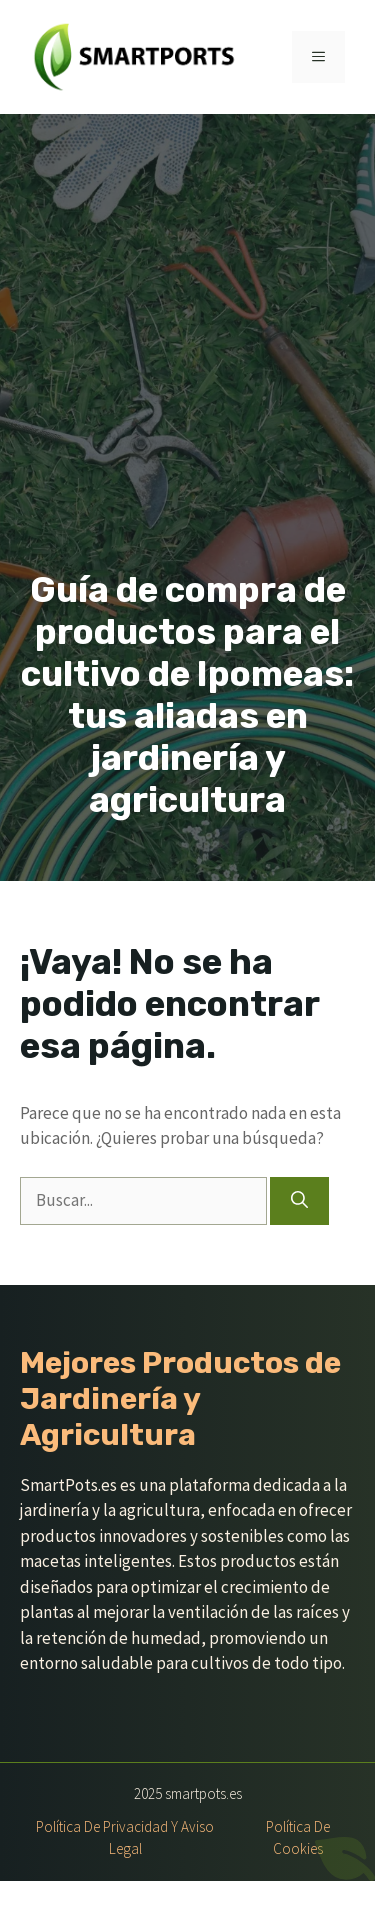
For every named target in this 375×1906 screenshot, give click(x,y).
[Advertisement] (187, 371)
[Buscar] (299, 1201)
